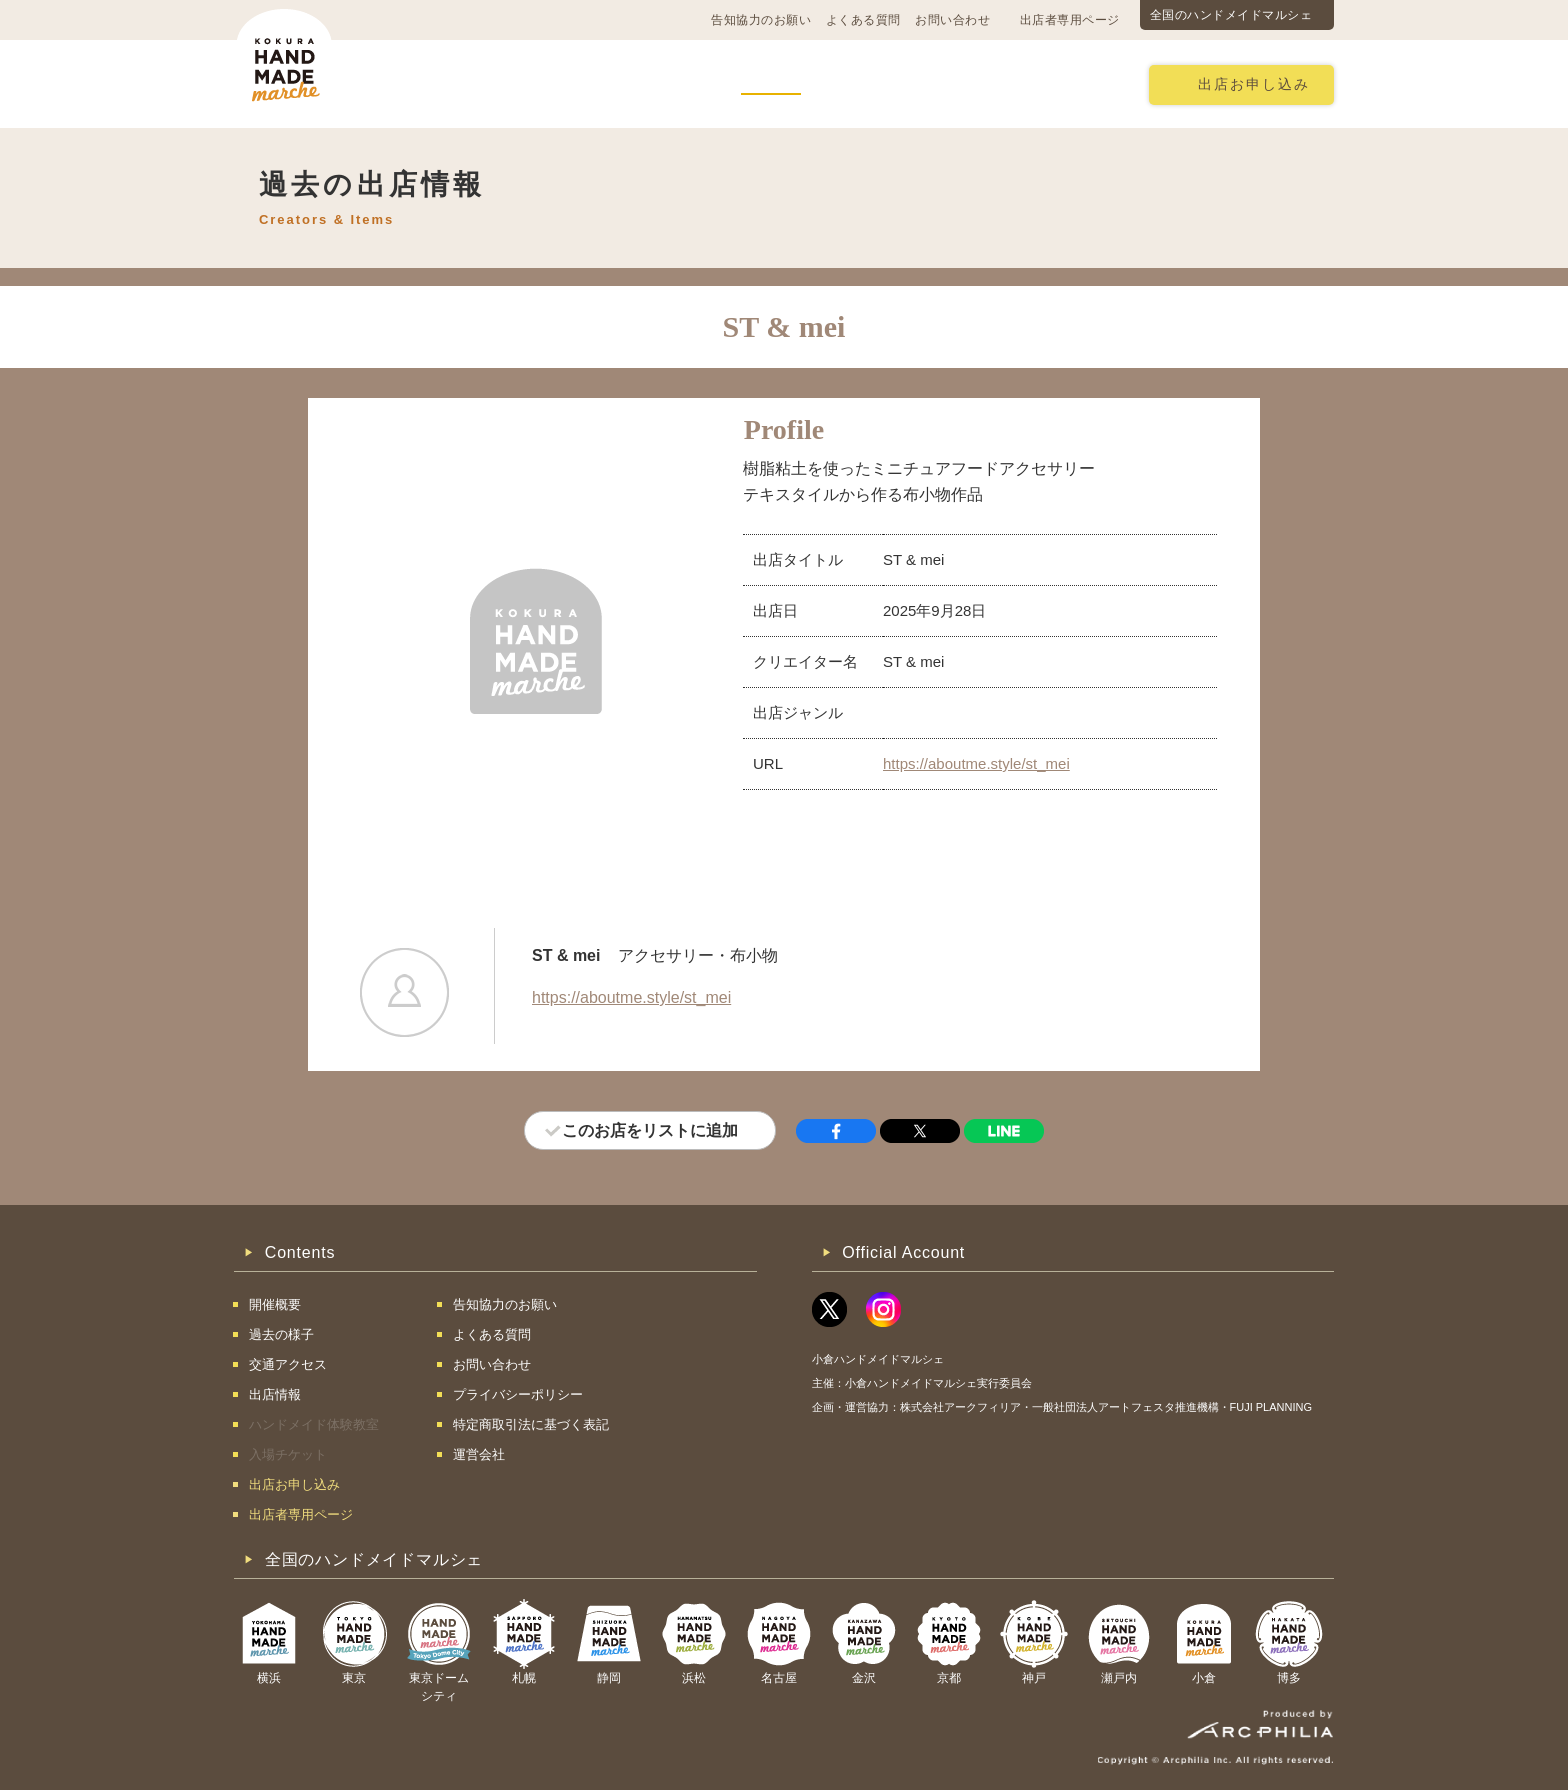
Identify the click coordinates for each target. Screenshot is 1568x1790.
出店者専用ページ (1070, 20)
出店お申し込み (1254, 84)
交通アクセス (549, 83)
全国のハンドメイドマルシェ (1231, 15)
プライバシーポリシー (518, 1394)
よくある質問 (863, 20)
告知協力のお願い (761, 20)
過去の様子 (667, 83)
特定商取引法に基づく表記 (531, 1424)
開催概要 (438, 83)
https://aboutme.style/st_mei (976, 763)
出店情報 (771, 83)
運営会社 (479, 1454)
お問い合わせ (952, 20)
